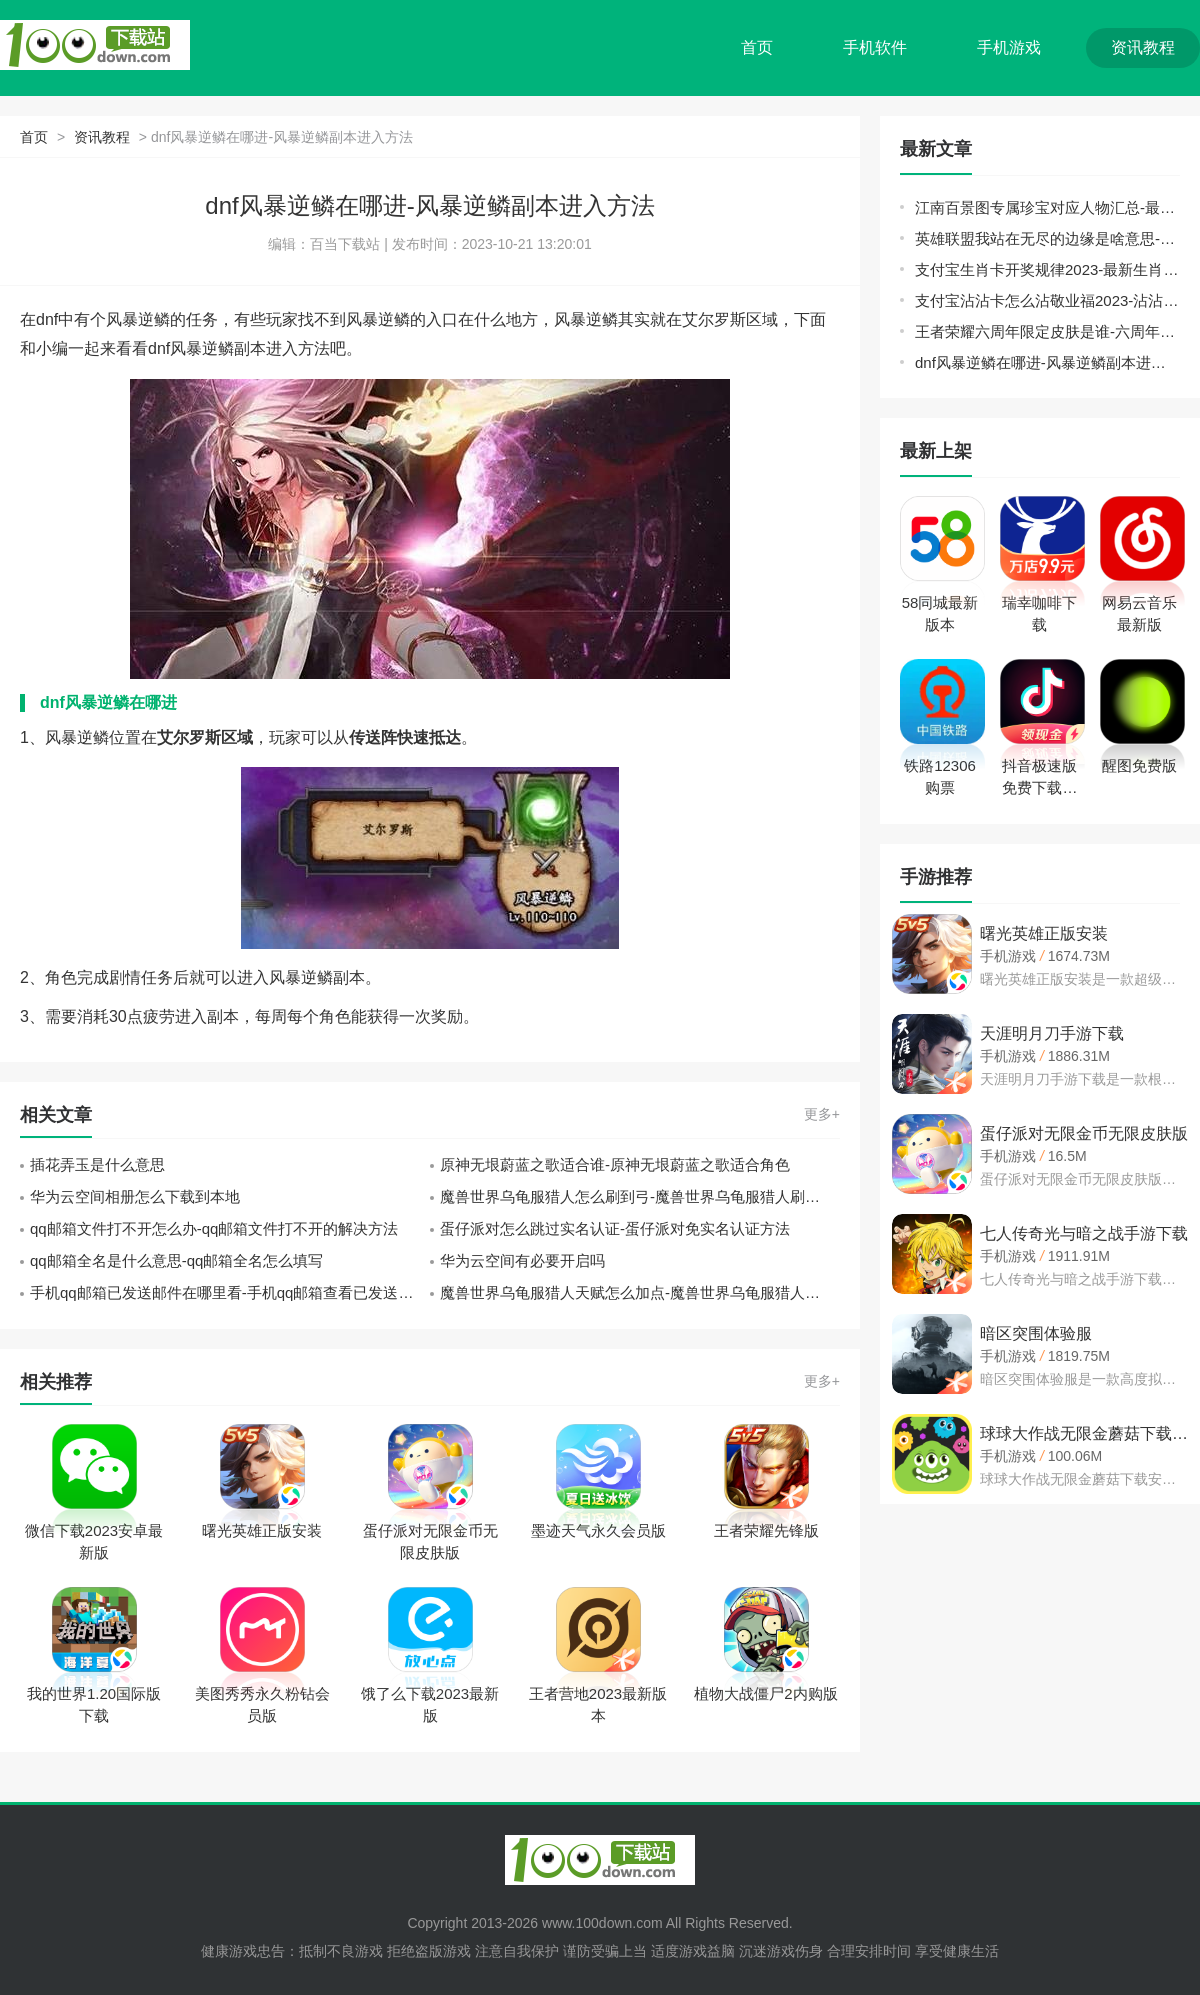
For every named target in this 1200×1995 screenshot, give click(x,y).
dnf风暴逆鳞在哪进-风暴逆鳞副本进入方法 (1047, 362)
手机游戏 (1009, 47)
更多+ (822, 1114)
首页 (757, 47)
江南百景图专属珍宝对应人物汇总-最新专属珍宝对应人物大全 (1047, 207)
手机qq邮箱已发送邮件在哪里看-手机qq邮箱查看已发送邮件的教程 (230, 1292)
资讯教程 (1143, 47)
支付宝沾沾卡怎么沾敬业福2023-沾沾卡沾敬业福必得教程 (1047, 300)
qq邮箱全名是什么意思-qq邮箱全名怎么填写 (176, 1260)
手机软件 (875, 47)
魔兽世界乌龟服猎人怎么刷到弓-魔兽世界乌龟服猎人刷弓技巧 (640, 1196)
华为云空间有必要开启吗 (522, 1260)
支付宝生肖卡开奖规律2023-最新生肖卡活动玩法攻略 (1047, 269)
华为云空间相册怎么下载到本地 (135, 1196)
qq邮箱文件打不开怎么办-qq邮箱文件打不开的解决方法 (214, 1228)
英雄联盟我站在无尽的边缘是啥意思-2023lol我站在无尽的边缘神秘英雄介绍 (1047, 238)
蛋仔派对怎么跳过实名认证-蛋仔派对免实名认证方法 (615, 1228)
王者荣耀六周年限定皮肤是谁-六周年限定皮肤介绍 (1047, 331)
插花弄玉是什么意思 (97, 1164)
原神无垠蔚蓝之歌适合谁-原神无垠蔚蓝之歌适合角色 (615, 1164)
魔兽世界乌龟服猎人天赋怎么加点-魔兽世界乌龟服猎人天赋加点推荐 (640, 1292)
